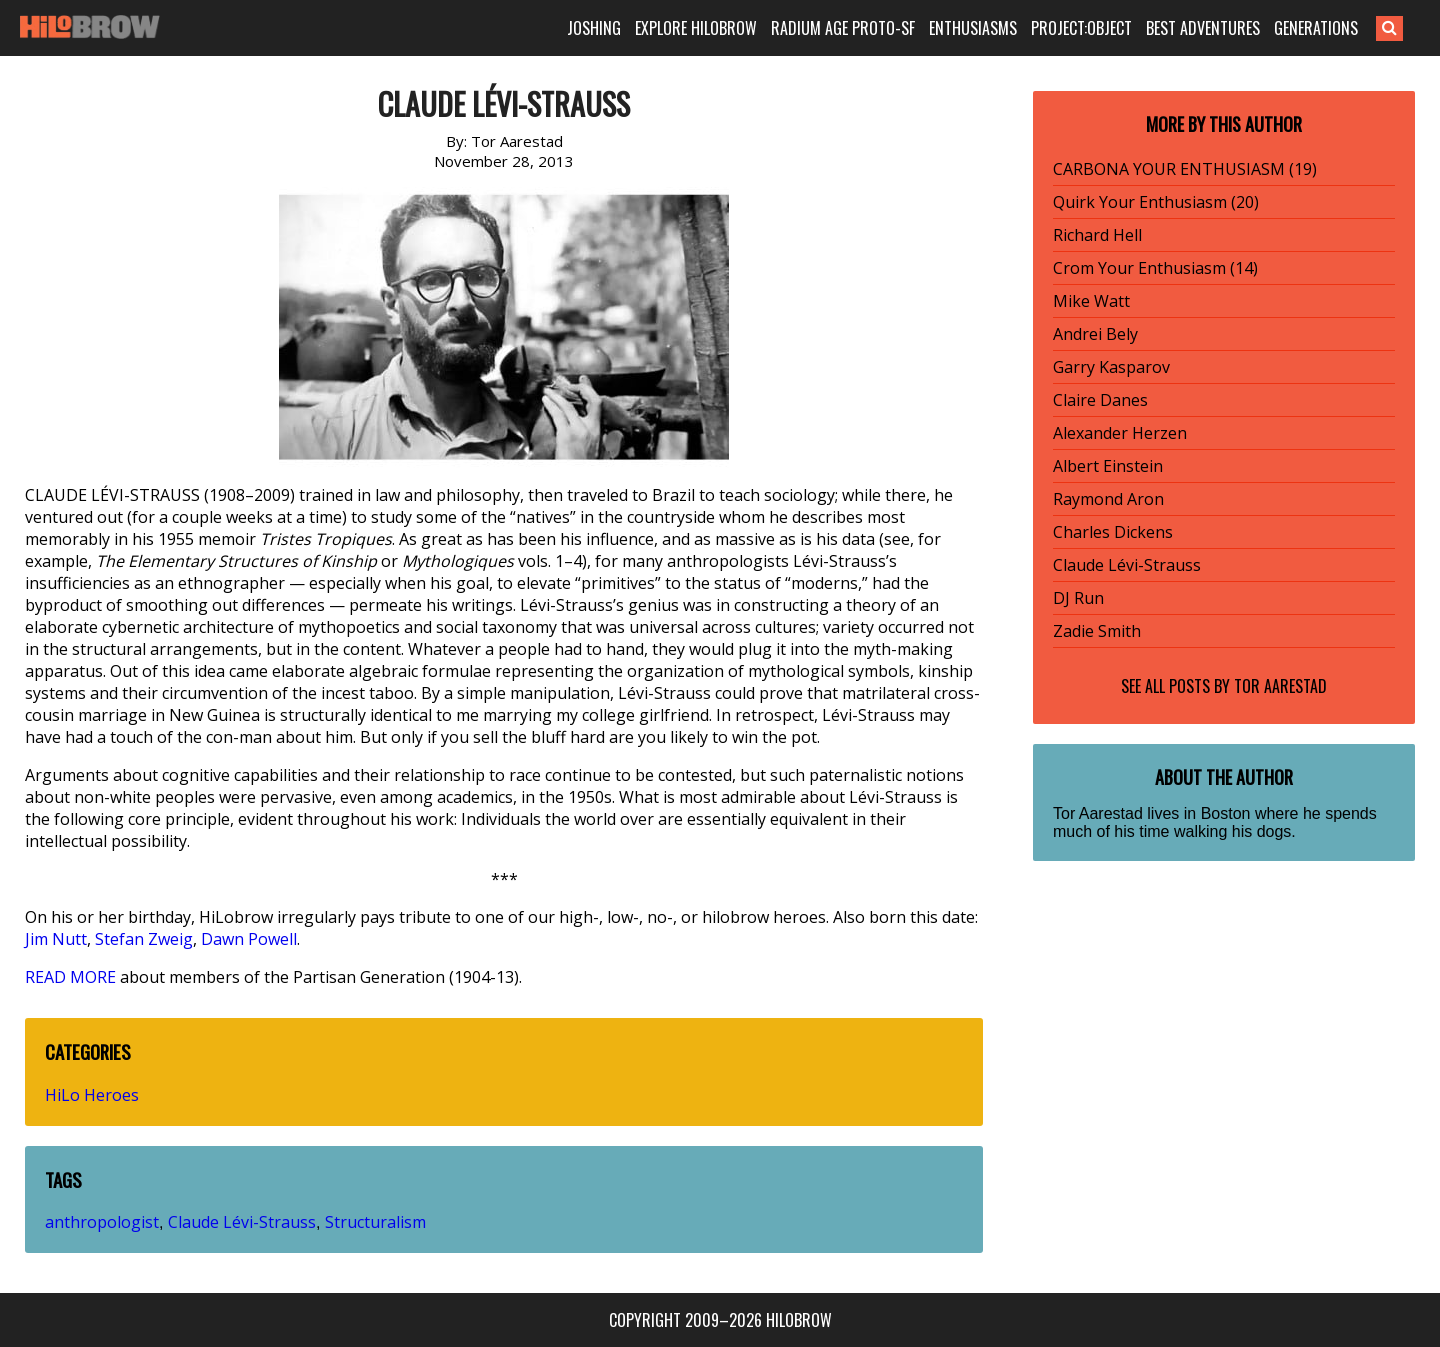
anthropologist (102, 1222)
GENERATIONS (1316, 28)
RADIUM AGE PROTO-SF (843, 28)
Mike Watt (1091, 301)
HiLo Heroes (92, 1095)
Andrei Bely (1095, 334)
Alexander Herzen (1120, 433)
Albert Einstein (1108, 466)
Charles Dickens (1113, 532)
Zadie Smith (1097, 631)
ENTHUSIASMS (973, 28)
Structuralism (375, 1222)
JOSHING (594, 28)
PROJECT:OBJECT (1081, 28)
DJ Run (1078, 598)
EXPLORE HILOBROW (696, 28)
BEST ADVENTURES (1203, 28)
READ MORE (70, 977)
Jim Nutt (56, 939)
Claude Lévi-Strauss (242, 1222)
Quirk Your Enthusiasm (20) (1156, 202)
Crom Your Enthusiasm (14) (1155, 268)
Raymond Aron (1108, 499)
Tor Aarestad (1280, 686)
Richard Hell (1097, 235)
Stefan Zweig (144, 939)
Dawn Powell (249, 939)
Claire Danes (1100, 400)
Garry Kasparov (1111, 367)
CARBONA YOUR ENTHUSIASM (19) (1185, 169)
